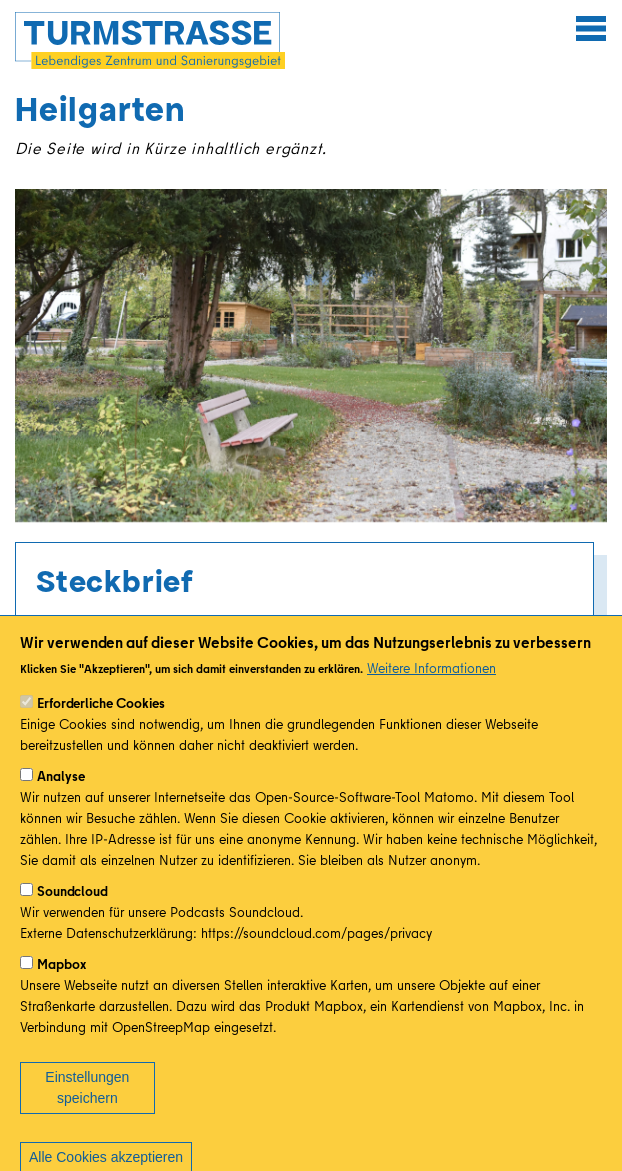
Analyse (61, 803)
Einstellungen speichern (87, 1114)
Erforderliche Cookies (101, 730)
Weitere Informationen (431, 695)
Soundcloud (72, 918)
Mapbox (61, 991)
